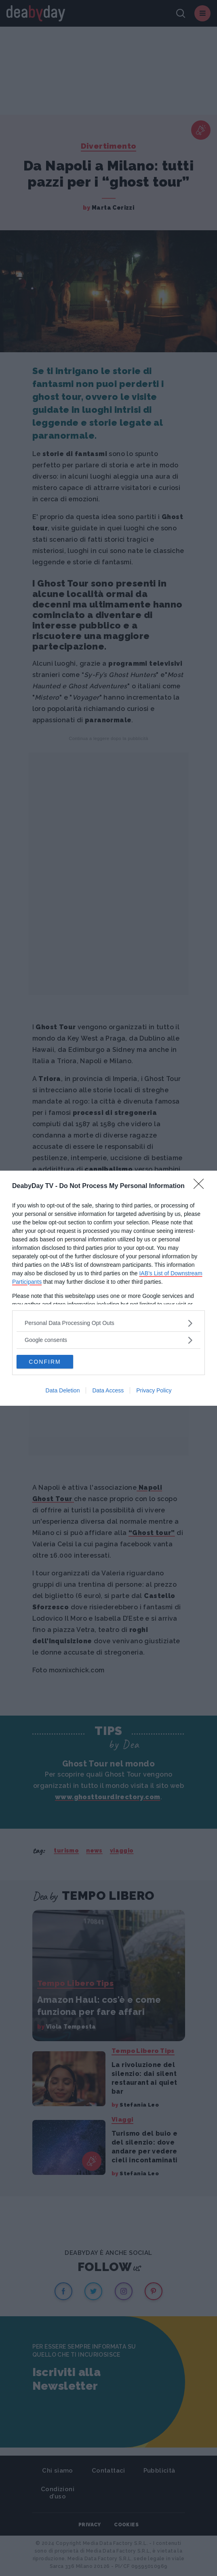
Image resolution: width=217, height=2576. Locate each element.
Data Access (108, 1390)
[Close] (201, 1186)
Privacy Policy (153, 1390)
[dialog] (108, 1288)
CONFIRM (45, 1361)
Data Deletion (63, 1390)
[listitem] (108, 1323)
